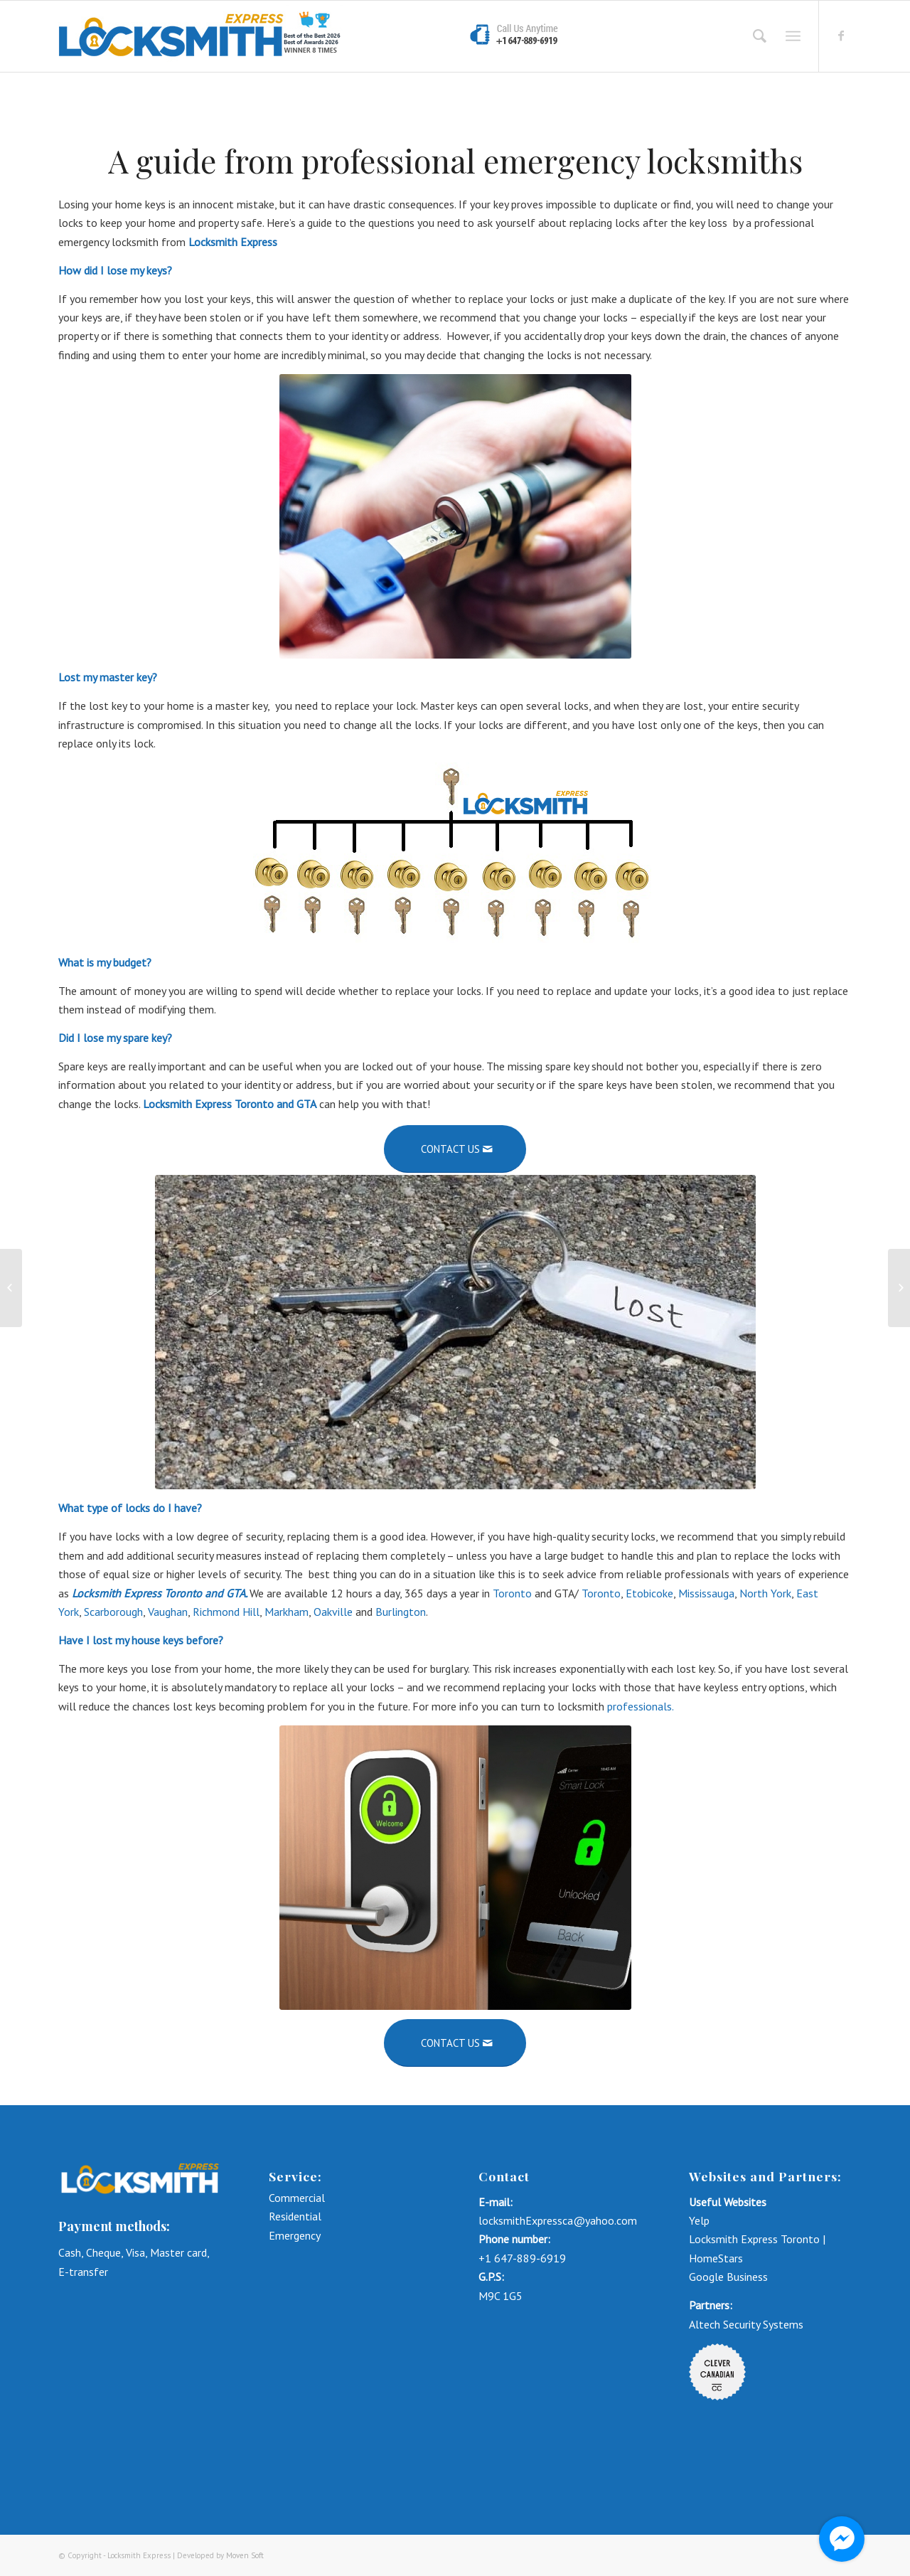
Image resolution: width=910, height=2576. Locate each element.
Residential (295, 2216)
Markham (286, 1611)
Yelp (699, 2220)
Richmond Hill (226, 1611)
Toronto (512, 1593)
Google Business (728, 2276)
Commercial (298, 2198)
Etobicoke (649, 1593)
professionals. (641, 1706)
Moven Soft (245, 2555)
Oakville (333, 1611)
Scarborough (113, 1611)
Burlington (400, 1611)
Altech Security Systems (746, 2324)
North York (765, 1593)
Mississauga (706, 1593)
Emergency (295, 2235)
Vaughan (168, 1611)
